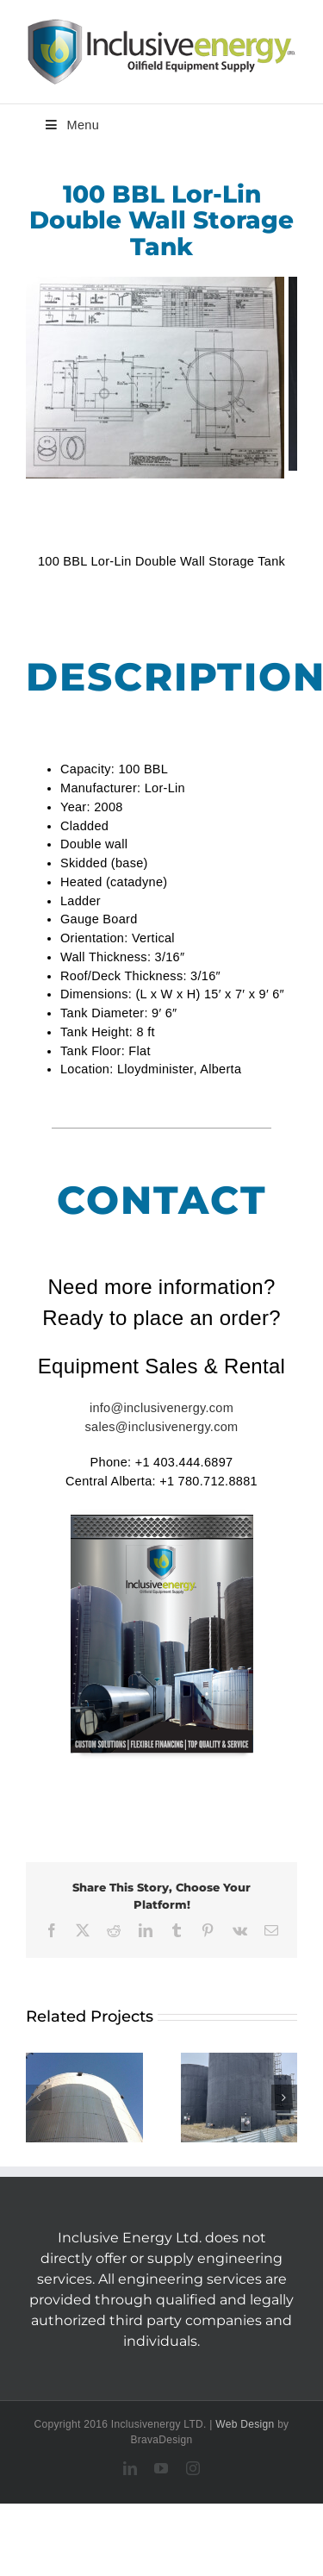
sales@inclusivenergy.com (162, 1427)
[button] (39, 2097)
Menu (71, 125)
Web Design (244, 2424)
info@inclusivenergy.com (161, 1408)
